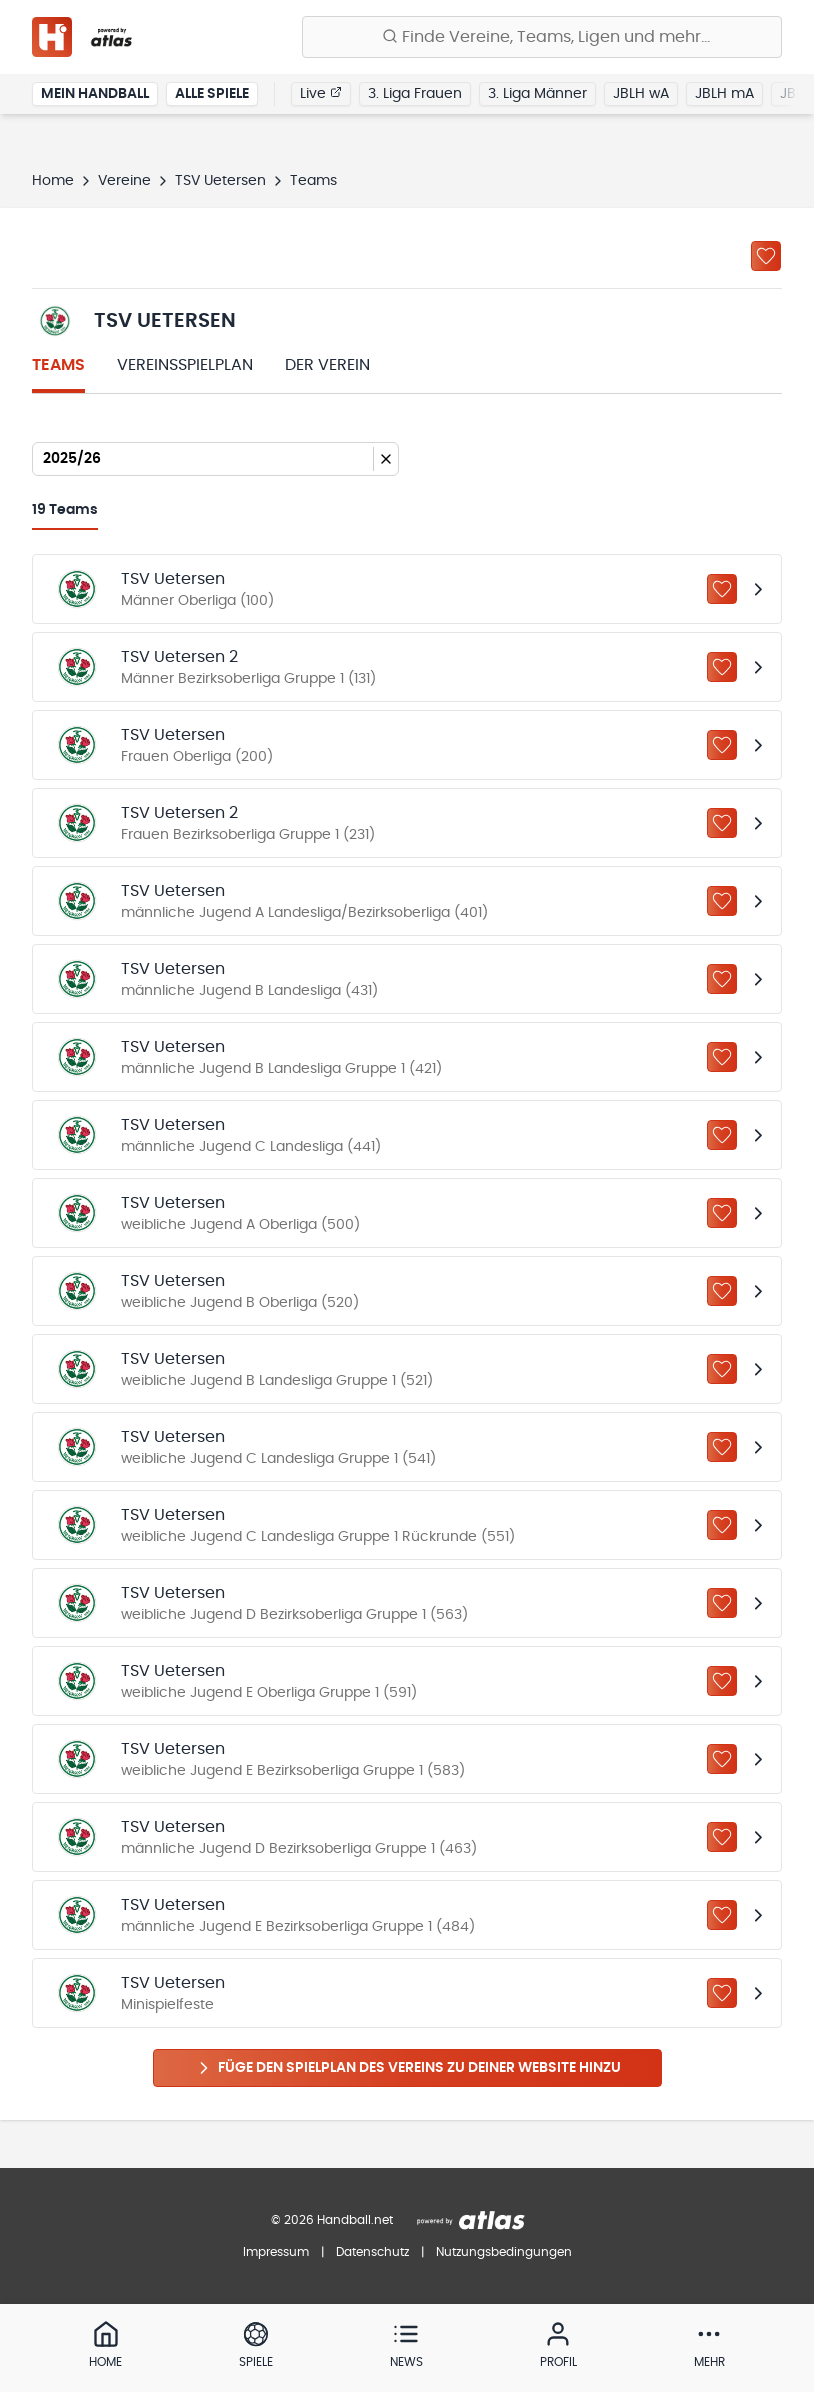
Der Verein (327, 365)
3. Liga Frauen (415, 94)
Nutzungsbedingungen (504, 2252)
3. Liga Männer (537, 94)
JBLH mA (724, 94)
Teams (58, 365)
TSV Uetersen (220, 181)
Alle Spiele (212, 94)
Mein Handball (95, 94)
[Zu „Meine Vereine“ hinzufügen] (766, 256)
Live (321, 93)
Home (53, 181)
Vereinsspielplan (185, 365)
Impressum (276, 2252)
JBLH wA (641, 94)
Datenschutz (372, 2252)
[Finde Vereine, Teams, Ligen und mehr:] (542, 37)
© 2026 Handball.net (332, 2220)
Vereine (124, 181)
